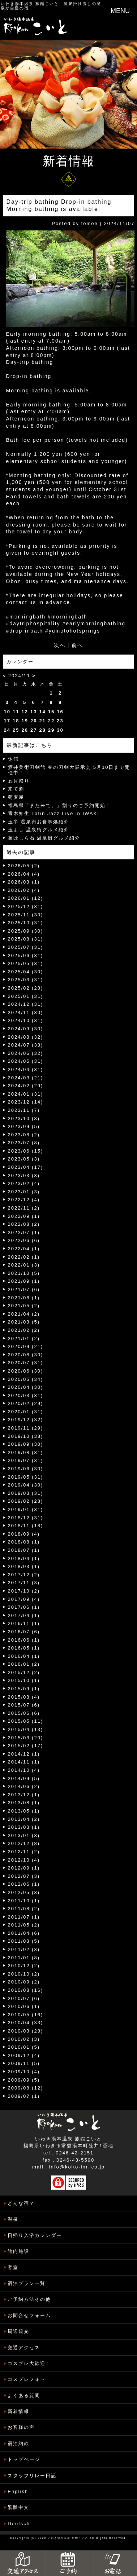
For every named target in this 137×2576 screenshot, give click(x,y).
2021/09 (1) (24, 1281)
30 (60, 730)
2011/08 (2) (24, 1908)
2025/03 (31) (25, 979)
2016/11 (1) (24, 1623)
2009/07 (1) (24, 2096)
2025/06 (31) (25, 955)
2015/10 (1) (24, 1680)
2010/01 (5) (24, 2047)
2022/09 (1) (24, 1216)
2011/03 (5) (24, 1941)
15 (51, 711)
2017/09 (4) (24, 1599)
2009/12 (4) (24, 2055)
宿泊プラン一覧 (27, 2283)
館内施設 (18, 2251)
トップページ (24, 2459)
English (18, 2491)
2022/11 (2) (24, 1208)
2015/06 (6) (24, 1713)
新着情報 (18, 2411)
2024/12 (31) (25, 1004)
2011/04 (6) (24, 1933)
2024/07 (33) (25, 1045)
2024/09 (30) (25, 1028)
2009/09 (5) (24, 2080)
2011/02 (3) (24, 1949)
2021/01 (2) (24, 1338)
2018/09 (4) (24, 1534)
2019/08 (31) (25, 1452)
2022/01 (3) (24, 1265)
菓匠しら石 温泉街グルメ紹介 (44, 838)
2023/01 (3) (24, 1191)
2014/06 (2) (24, 1786)
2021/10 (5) (24, 1273)
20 (33, 720)
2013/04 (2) (24, 1819)
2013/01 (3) (24, 1835)
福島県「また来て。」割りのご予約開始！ (59, 805)
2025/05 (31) (25, 963)
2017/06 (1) (24, 1607)
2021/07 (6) (24, 1289)
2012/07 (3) (24, 1876)
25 (16, 730)
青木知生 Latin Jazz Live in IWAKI (53, 813)
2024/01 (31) (25, 1094)
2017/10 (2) (24, 1591)
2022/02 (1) (24, 1257)
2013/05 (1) (24, 1811)
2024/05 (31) (25, 1061)
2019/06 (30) (25, 1468)
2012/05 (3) (24, 1892)
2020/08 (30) (25, 1354)
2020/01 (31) (25, 1411)
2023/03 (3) (24, 1175)
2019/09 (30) (25, 1444)
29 (51, 730)
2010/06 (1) (24, 2006)
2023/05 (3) (24, 1159)
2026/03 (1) (24, 882)
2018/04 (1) (24, 1558)
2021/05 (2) (24, 1305)
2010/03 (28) (25, 2031)
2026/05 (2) (24, 865)
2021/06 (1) (24, 1297)
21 (42, 720)
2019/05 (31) (25, 1477)
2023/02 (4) (24, 1183)
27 (33, 730)
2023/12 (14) (25, 1102)
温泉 (13, 2219)
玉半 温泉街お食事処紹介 (39, 821)
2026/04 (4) (24, 874)
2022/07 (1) (24, 1232)
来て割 (16, 789)
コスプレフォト (27, 2379)
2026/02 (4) (24, 890)
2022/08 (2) (24, 1224)
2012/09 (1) (24, 1868)
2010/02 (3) (24, 2039)
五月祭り (19, 781)
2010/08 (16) (25, 1990)
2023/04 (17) (25, 1167)
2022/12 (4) (24, 1199)
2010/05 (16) (25, 2014)
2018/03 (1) (24, 1566)
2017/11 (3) (24, 1582)
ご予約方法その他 (29, 2299)
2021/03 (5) (24, 1322)
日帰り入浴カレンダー (35, 2235)
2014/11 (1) (24, 1762)
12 (24, 711)
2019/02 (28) (25, 1501)
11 (16, 711)
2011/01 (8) (24, 1957)
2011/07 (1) (24, 1917)
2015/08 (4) (24, 1697)
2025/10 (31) (25, 922)
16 (60, 711)
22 (51, 720)
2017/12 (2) (24, 1574)
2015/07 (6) (24, 1705)
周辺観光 (18, 2331)
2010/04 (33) (25, 2022)
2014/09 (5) (24, 1778)
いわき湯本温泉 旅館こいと (30, 3)
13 (33, 711)
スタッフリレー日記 (32, 2475)
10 (7, 711)
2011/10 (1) (24, 1900)
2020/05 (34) (25, 1379)
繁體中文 (18, 2507)
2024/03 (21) (25, 1077)
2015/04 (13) (25, 1729)
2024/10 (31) (25, 1020)
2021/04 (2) (24, 1314)
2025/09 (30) (25, 931)
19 (24, 720)
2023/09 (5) (24, 1126)
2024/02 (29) (25, 1085)
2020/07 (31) (25, 1362)
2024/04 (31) (25, 1069)
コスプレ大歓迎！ (29, 2363)
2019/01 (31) (25, 1509)
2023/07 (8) (24, 1142)
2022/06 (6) (24, 1240)
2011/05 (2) (24, 1925)
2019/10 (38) (25, 1436)
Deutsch (19, 2523)
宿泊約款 (18, 2443)
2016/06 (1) (24, 1640)
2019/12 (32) (25, 1419)
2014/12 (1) (24, 1754)
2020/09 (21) (25, 1346)
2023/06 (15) (25, 1151)
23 (60, 720)
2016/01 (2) (24, 1664)
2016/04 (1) (24, 1656)
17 (7, 720)
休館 (13, 759)
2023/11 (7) (24, 1110)
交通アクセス (24, 2347)
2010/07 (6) (24, 1998)
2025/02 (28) (25, 988)
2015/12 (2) (24, 1672)
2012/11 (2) (24, 1851)
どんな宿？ (21, 2203)
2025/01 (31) (25, 996)
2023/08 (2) (24, 1134)
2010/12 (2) (24, 1965)
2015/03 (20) (25, 1737)
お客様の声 (21, 2427)
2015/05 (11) (25, 1721)
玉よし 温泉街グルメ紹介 (39, 829)
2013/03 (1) (24, 1827)
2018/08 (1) (24, 1542)
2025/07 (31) (25, 947)
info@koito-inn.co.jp (77, 2167)
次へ (59, 645)
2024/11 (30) (25, 1012)
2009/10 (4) (24, 2071)
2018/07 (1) (24, 1550)
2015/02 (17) (25, 1745)
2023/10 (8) (24, 1118)
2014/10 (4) (24, 1770)
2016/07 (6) (24, 1631)
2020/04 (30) (25, 1387)
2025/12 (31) (25, 906)
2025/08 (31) (25, 939)
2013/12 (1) (24, 1794)
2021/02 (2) (24, 1330)
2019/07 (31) (25, 1460)
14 (42, 711)
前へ (77, 645)
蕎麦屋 (16, 797)
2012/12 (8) (24, 1843)
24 (7, 730)
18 (16, 720)
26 (24, 730)
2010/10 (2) (24, 1974)
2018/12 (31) (25, 1517)
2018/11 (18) (25, 1525)
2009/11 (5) (24, 2063)
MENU (120, 10)
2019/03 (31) (25, 1493)
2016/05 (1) (24, 1648)
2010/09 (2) (24, 1982)
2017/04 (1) (24, 1615)
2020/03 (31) (25, 1395)
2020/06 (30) (25, 1371)
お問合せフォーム (29, 2315)
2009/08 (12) (25, 2088)
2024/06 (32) (25, 1053)
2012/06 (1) (24, 1884)
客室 (13, 2267)
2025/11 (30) (25, 914)
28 (42, 730)
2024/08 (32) (25, 1037)
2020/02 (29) (25, 1403)
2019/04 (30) (25, 1485)
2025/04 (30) (25, 971)
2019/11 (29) (25, 1428)
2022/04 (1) (24, 1248)
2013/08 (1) (24, 1802)
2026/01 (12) (25, 898)
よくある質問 (24, 2395)
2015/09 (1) (24, 1688)
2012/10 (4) (24, 1860)
